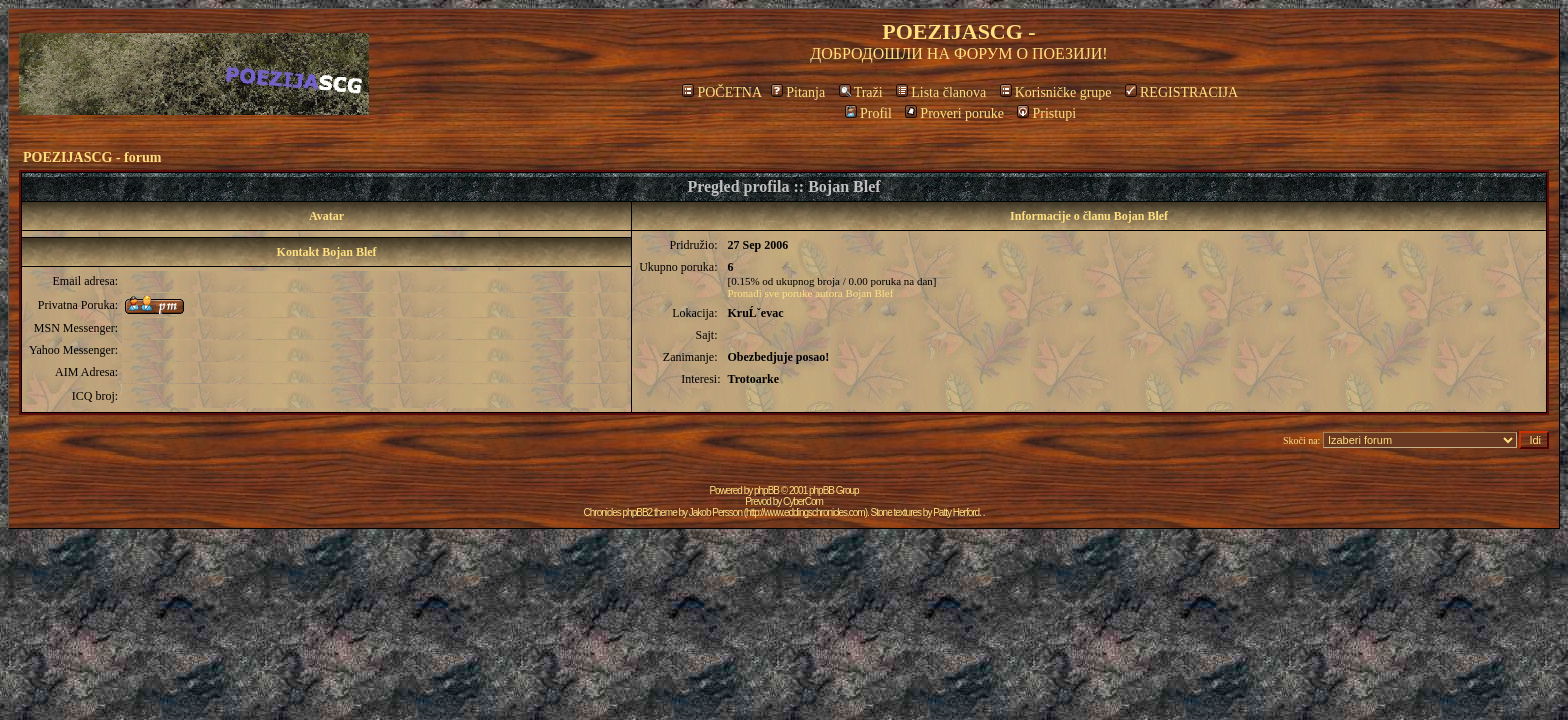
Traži (861, 92)
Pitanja (798, 92)
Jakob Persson (715, 512)
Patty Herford (956, 512)
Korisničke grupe (1056, 92)
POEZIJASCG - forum (92, 157)
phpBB (766, 490)
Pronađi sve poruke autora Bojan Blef (811, 293)
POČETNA (721, 92)
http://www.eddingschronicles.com (805, 512)
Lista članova (941, 92)
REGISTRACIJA (1181, 92)
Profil (868, 113)
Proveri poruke (954, 113)
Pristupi (1046, 113)
